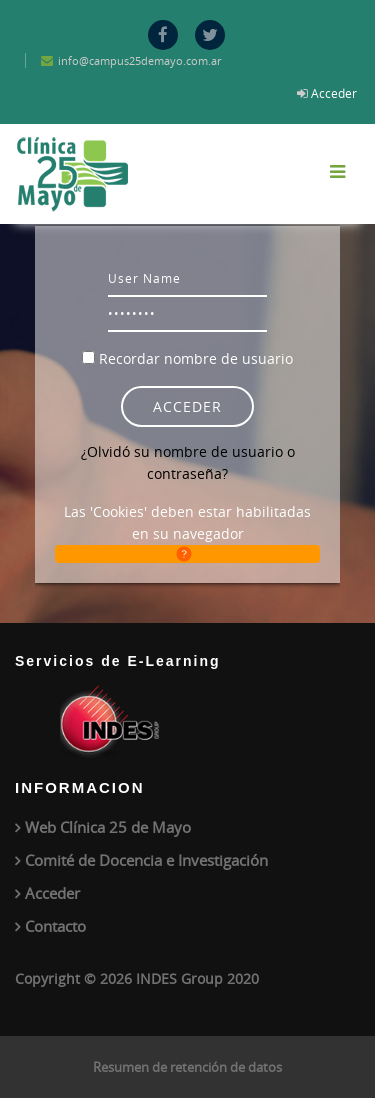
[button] (187, 554)
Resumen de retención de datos (187, 1067)
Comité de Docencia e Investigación (146, 860)
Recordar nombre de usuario (196, 358)
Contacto (55, 926)
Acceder (334, 93)
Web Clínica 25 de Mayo (108, 827)
